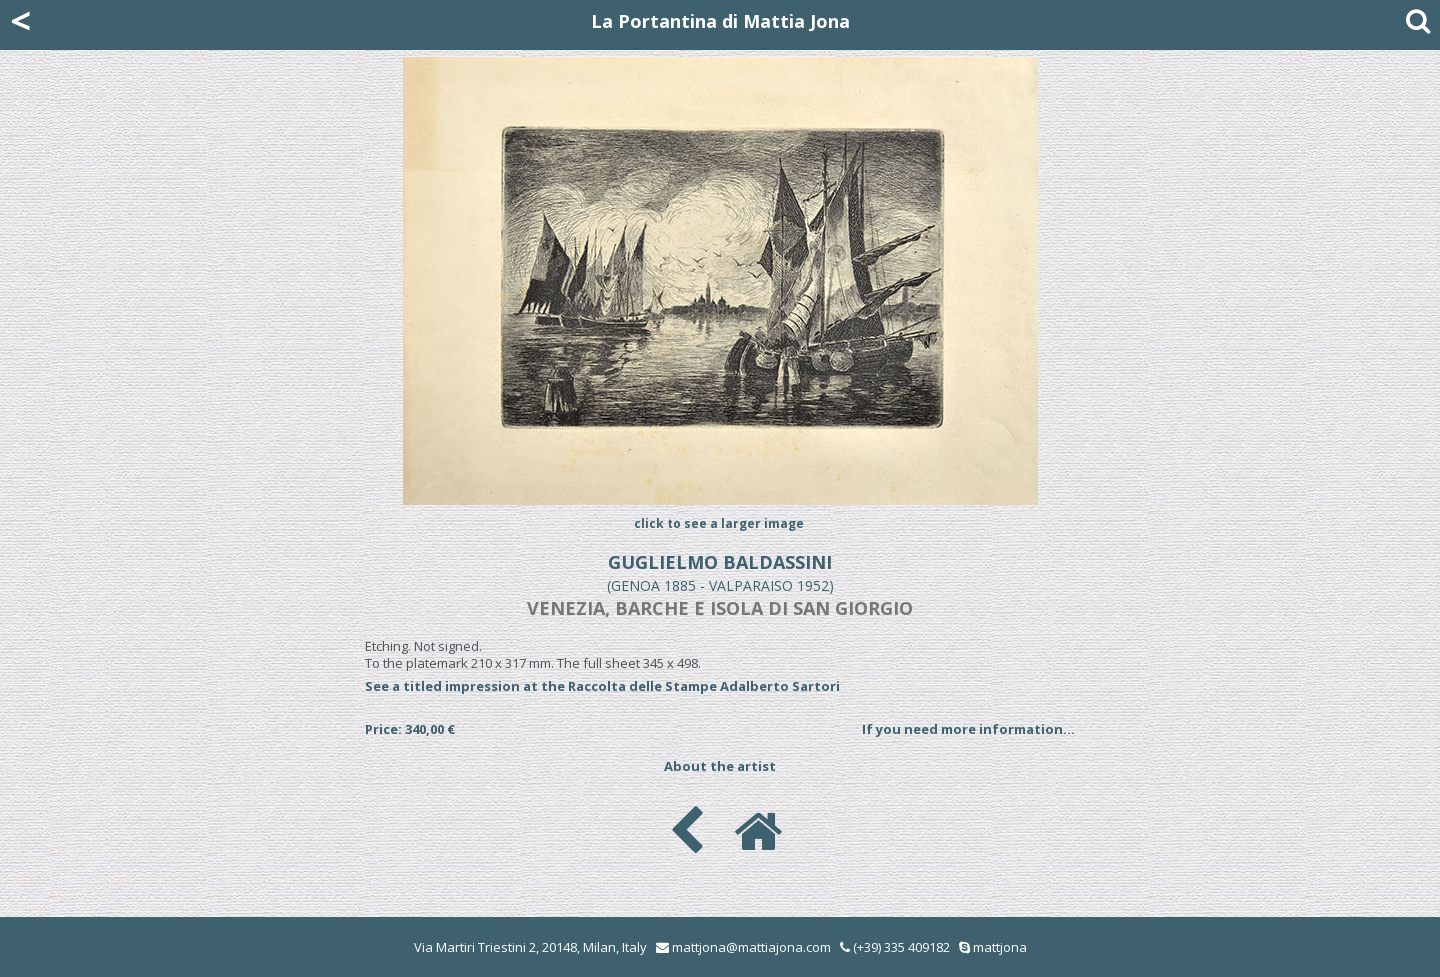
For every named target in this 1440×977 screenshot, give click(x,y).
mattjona (1000, 947)
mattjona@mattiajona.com (751, 947)
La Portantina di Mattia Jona (720, 21)
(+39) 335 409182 (895, 947)
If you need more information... (968, 729)
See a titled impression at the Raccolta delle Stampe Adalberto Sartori (602, 686)
